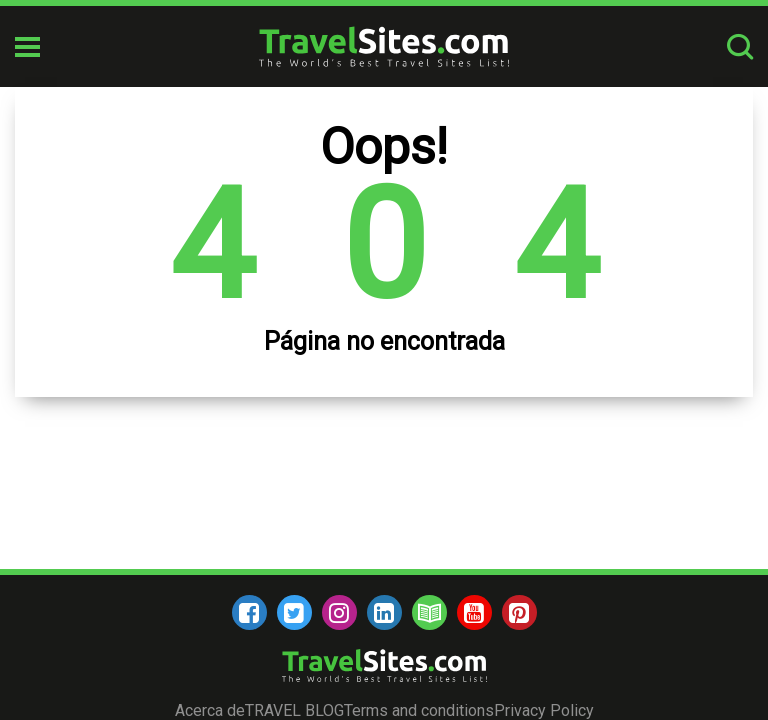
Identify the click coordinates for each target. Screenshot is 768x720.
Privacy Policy (544, 710)
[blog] (429, 612)
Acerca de (210, 710)
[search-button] (740, 46)
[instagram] (339, 612)
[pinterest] (519, 612)
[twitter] (294, 612)
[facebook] (249, 612)
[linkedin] (384, 612)
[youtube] (474, 612)
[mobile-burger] (27, 47)
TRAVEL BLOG (294, 710)
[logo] (384, 46)
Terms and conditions (419, 710)
